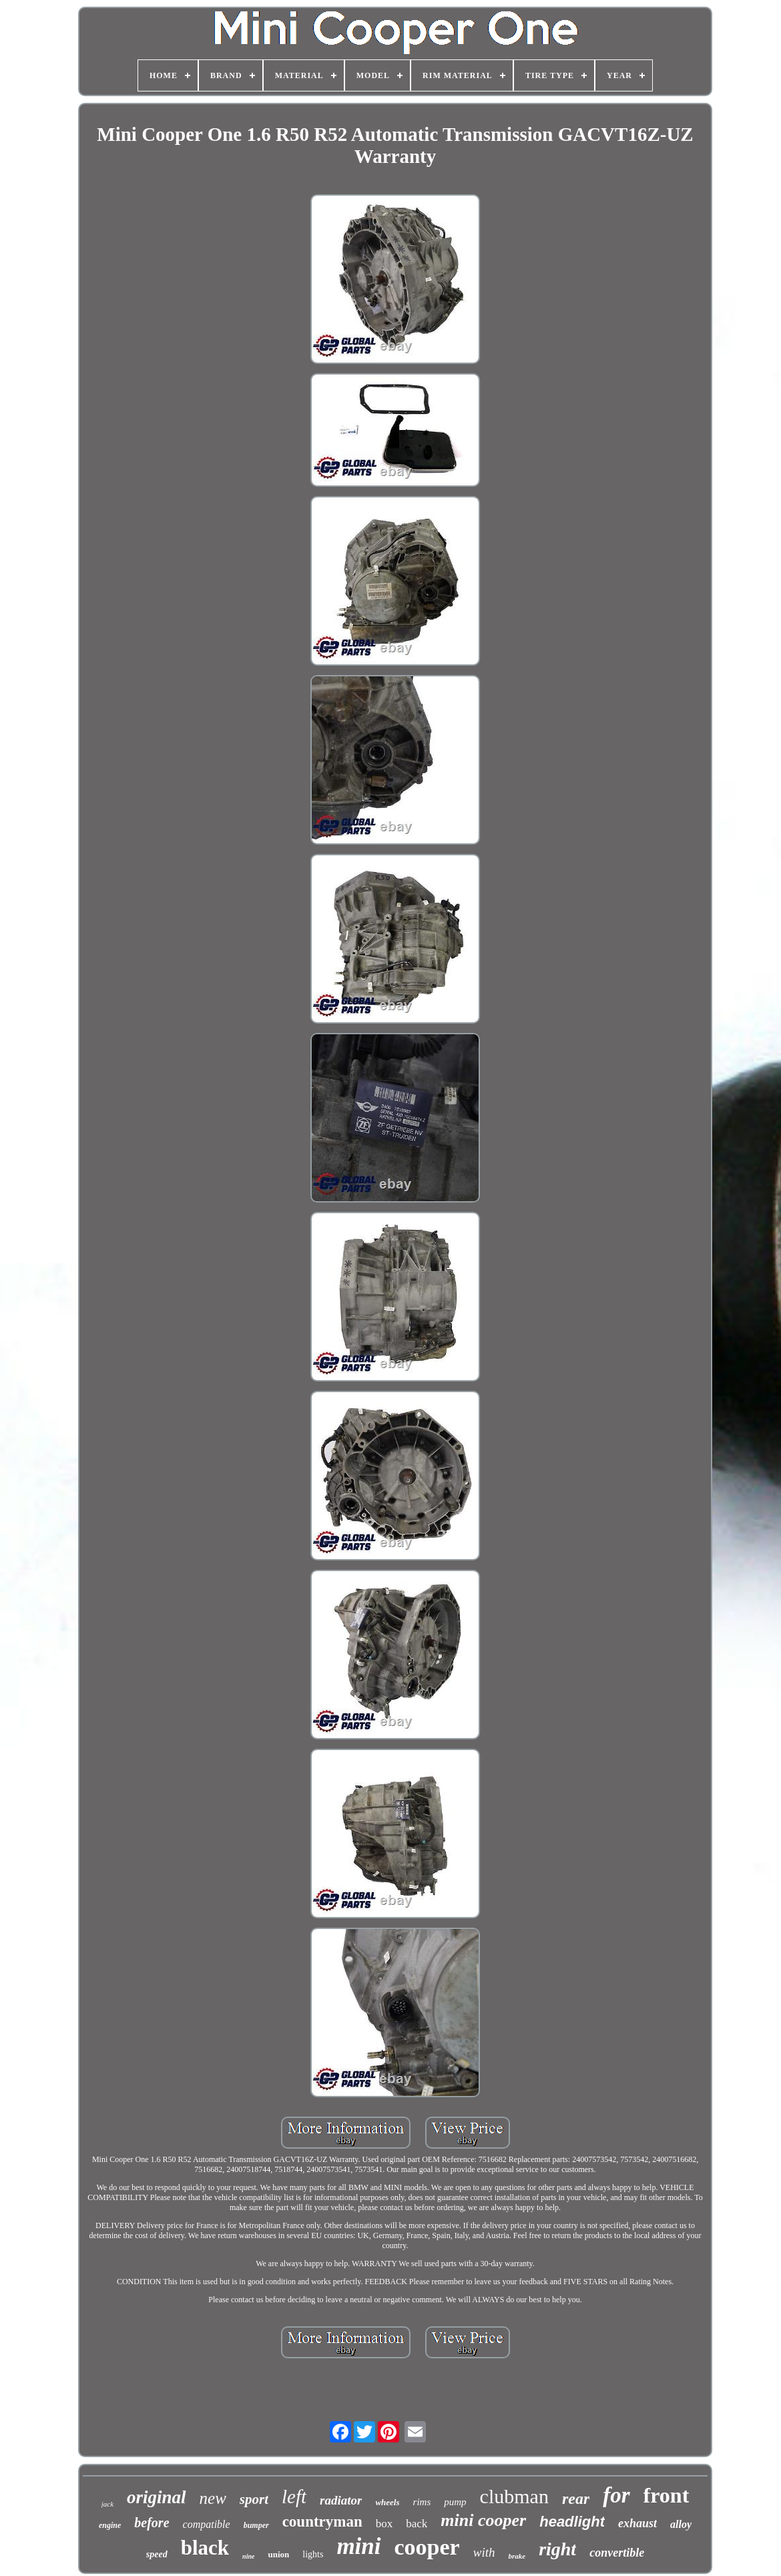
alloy (681, 2524)
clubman (514, 2496)
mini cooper (483, 2520)
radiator (341, 2500)
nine (248, 2556)
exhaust (637, 2523)
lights (312, 2554)
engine (110, 2525)
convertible (616, 2552)
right (557, 2549)
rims (422, 2502)
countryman (322, 2521)
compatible (206, 2524)
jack (107, 2504)
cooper (427, 2547)
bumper (256, 2525)
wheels (387, 2502)
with (484, 2552)
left (294, 2496)
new (213, 2498)
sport (254, 2499)
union (278, 2554)
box (384, 2523)
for (616, 2495)
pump (455, 2502)
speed (157, 2554)
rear (575, 2498)
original (156, 2497)
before (151, 2522)
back (416, 2523)
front (666, 2495)
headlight (572, 2521)
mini (358, 2546)
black (205, 2547)
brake (516, 2556)
